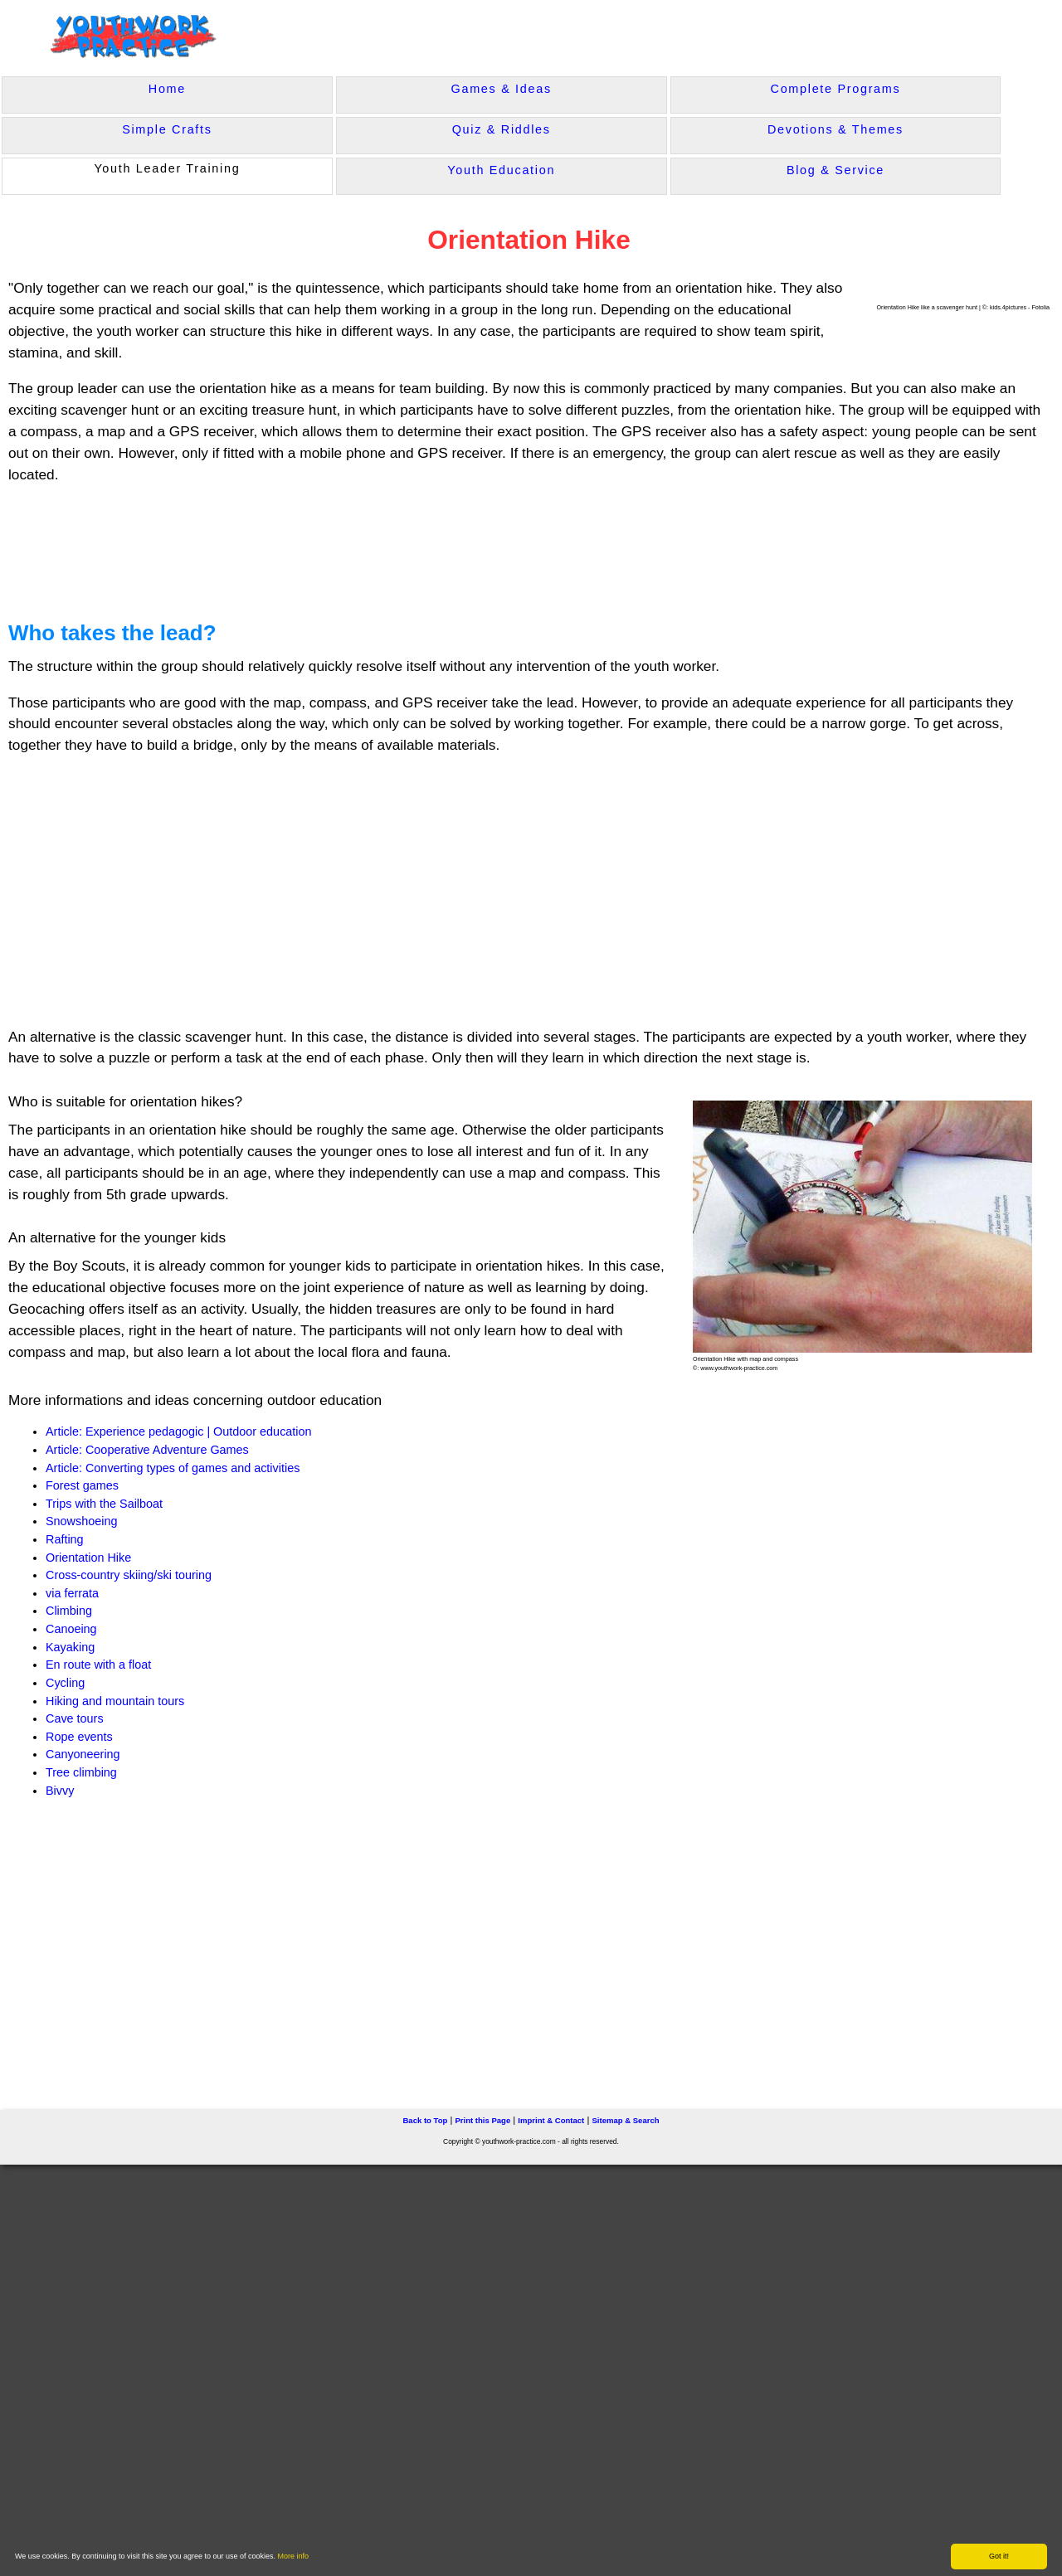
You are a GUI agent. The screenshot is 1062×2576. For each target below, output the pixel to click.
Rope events (79, 1736)
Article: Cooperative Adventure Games (147, 1449)
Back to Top (424, 2120)
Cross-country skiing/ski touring (129, 1575)
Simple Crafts (167, 129)
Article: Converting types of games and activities (173, 1468)
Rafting (65, 1539)
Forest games (82, 1485)
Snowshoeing (81, 1521)
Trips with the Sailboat (104, 1503)
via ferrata (72, 1593)
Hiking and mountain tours (115, 1701)
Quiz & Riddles (501, 129)
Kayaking (70, 1647)
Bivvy (60, 1790)
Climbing (69, 1610)
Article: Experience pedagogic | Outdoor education (179, 1431)
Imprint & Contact (551, 2120)
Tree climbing (81, 1772)
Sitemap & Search (625, 2120)
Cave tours (75, 1718)
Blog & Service (835, 170)
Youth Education (501, 170)
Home (167, 88)
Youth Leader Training (167, 168)
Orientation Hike (88, 1557)
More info (293, 2556)
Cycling (65, 1682)
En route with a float (98, 1664)
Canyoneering (83, 1754)
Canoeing (71, 1629)
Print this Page (482, 2120)
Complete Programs (836, 88)
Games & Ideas (501, 88)
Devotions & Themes (835, 129)
